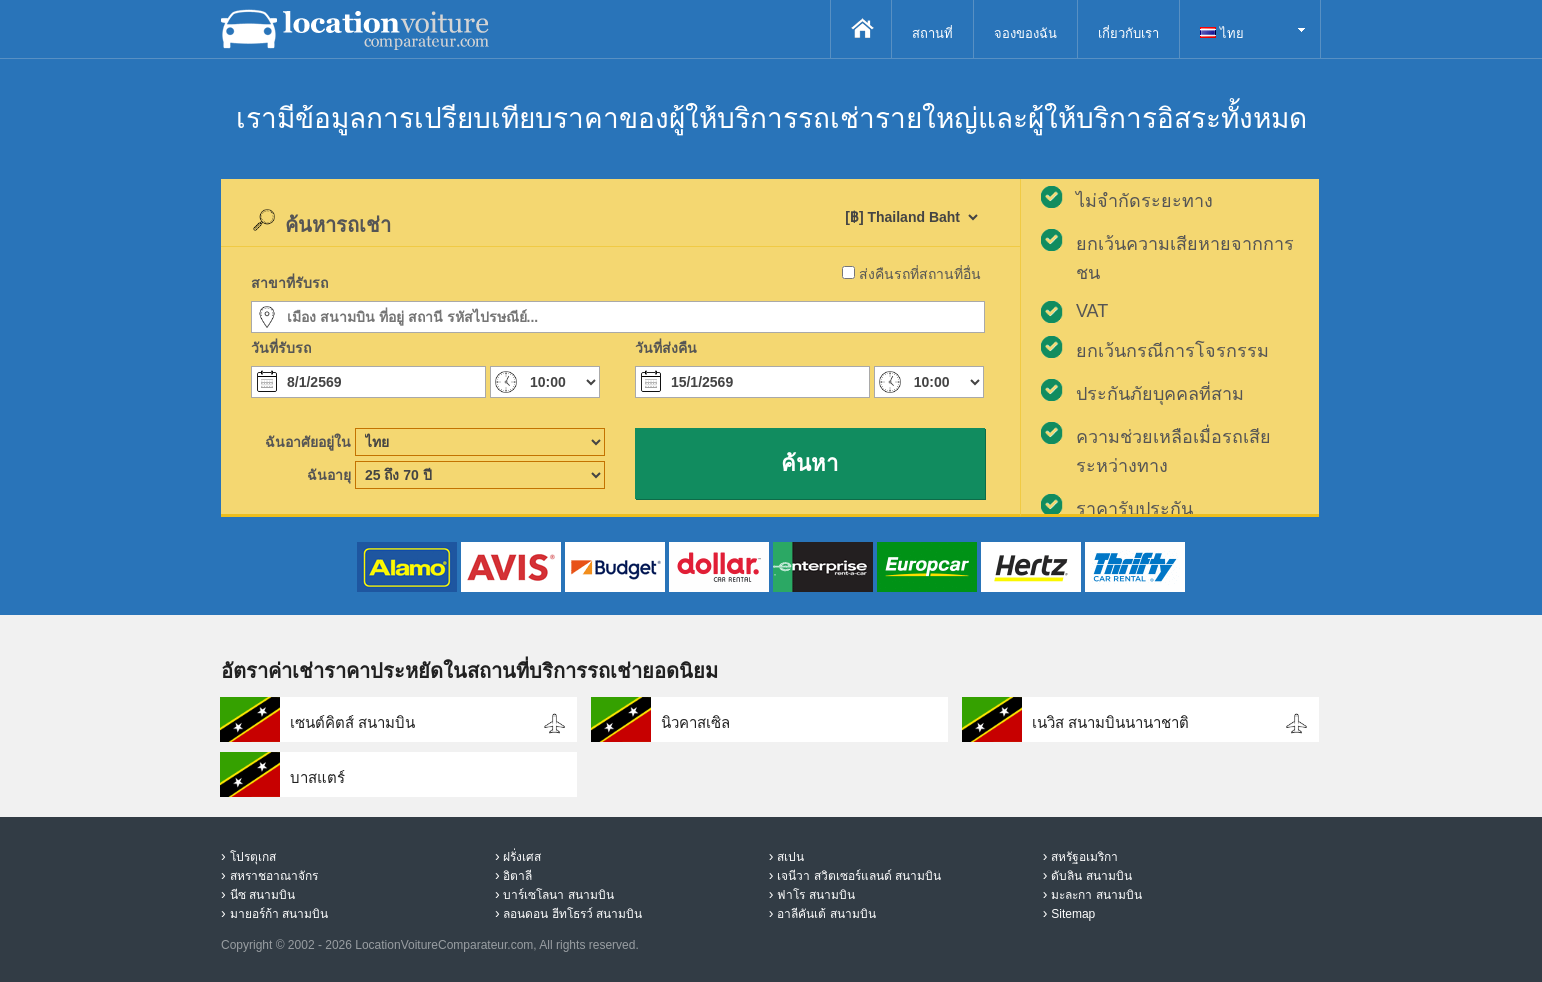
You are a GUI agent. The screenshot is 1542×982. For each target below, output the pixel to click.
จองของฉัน (1025, 33)
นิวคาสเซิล (695, 722)
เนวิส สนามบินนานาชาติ (1110, 722)
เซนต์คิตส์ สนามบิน (352, 722)
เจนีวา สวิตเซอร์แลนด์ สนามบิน (859, 876)
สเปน (790, 857)
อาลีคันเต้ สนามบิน (826, 914)
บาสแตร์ (317, 777)
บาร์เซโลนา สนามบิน (558, 895)
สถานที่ (932, 33)
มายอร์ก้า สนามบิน (279, 914)
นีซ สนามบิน (262, 895)
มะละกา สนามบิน (1096, 895)
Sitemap (1073, 914)
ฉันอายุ (329, 475)
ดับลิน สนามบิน (1091, 876)
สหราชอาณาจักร (274, 876)
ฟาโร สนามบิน (815, 895)
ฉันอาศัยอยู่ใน (308, 442)
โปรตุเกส (253, 857)
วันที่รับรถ (281, 348)
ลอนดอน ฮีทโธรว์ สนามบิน (572, 914)
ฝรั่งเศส (522, 857)
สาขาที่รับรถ (289, 283)
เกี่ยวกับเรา (1128, 33)
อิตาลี (517, 876)
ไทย (1222, 33)
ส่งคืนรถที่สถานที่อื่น (920, 274)
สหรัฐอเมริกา (1084, 857)
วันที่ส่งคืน (666, 348)
